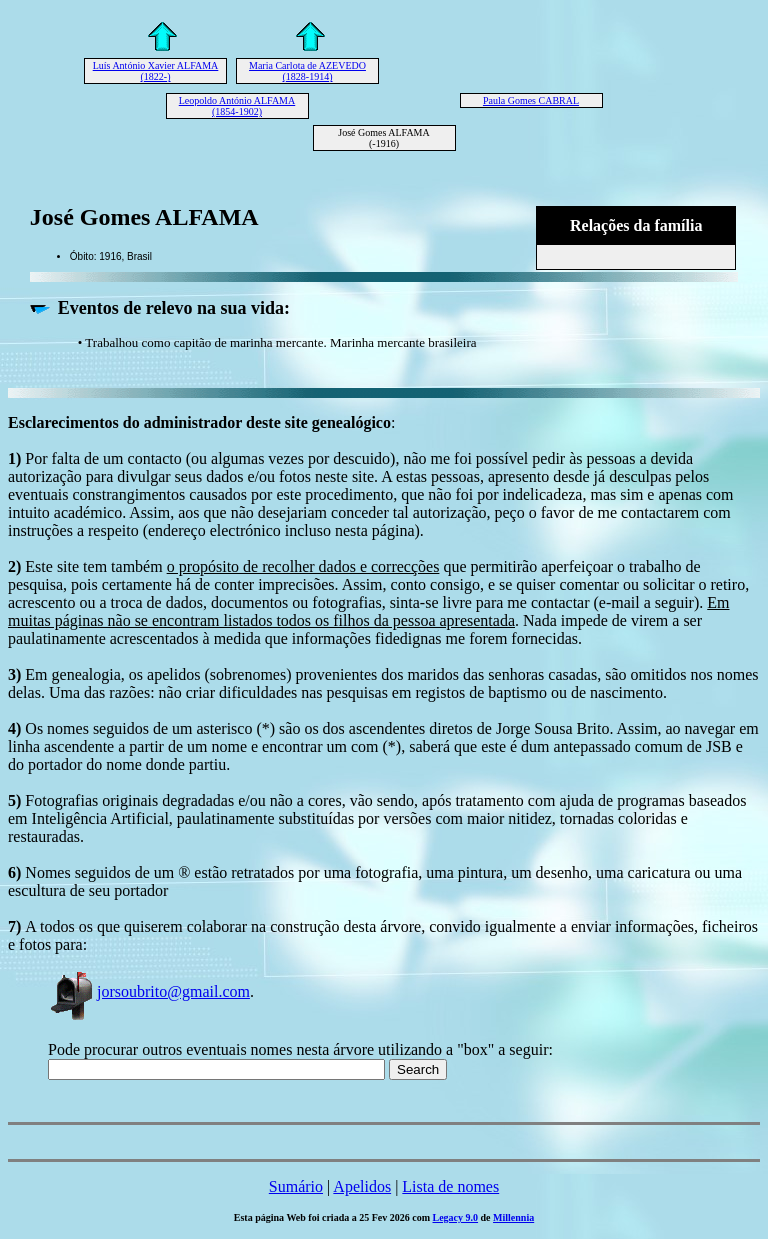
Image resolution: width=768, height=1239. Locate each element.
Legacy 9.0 (456, 1217)
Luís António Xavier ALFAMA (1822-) (156, 71)
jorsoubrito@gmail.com (149, 991)
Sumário (296, 1186)
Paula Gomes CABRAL (531, 100)
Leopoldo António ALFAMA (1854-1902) (237, 106)
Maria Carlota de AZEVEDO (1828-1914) (307, 71)
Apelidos (362, 1186)
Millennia (513, 1217)
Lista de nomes (450, 1186)
